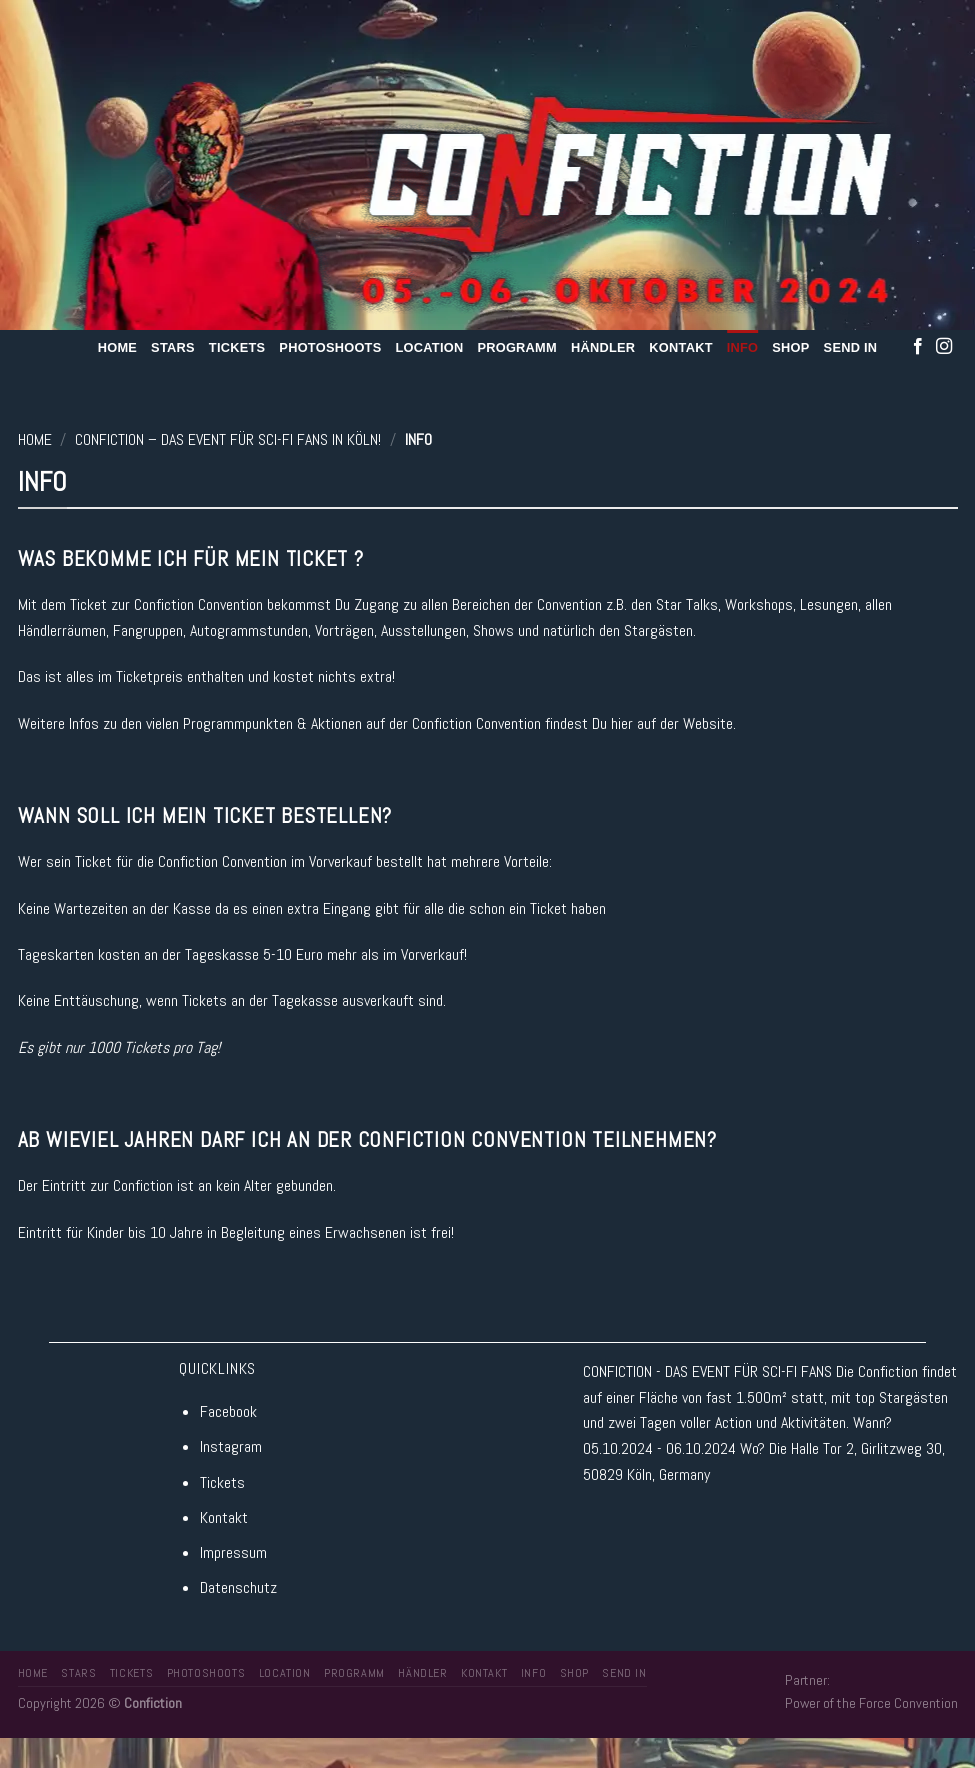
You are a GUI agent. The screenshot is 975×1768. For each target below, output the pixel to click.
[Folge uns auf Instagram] (944, 347)
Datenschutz (238, 1587)
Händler (603, 347)
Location (429, 347)
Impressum (233, 1552)
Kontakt (680, 347)
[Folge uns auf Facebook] (918, 347)
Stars (173, 347)
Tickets (237, 347)
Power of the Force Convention (871, 1703)
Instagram (231, 1446)
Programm (517, 347)
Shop (790, 347)
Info (743, 347)
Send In (851, 347)
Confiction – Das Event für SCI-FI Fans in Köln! (228, 439)
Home (117, 347)
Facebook (228, 1411)
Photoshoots (330, 347)
